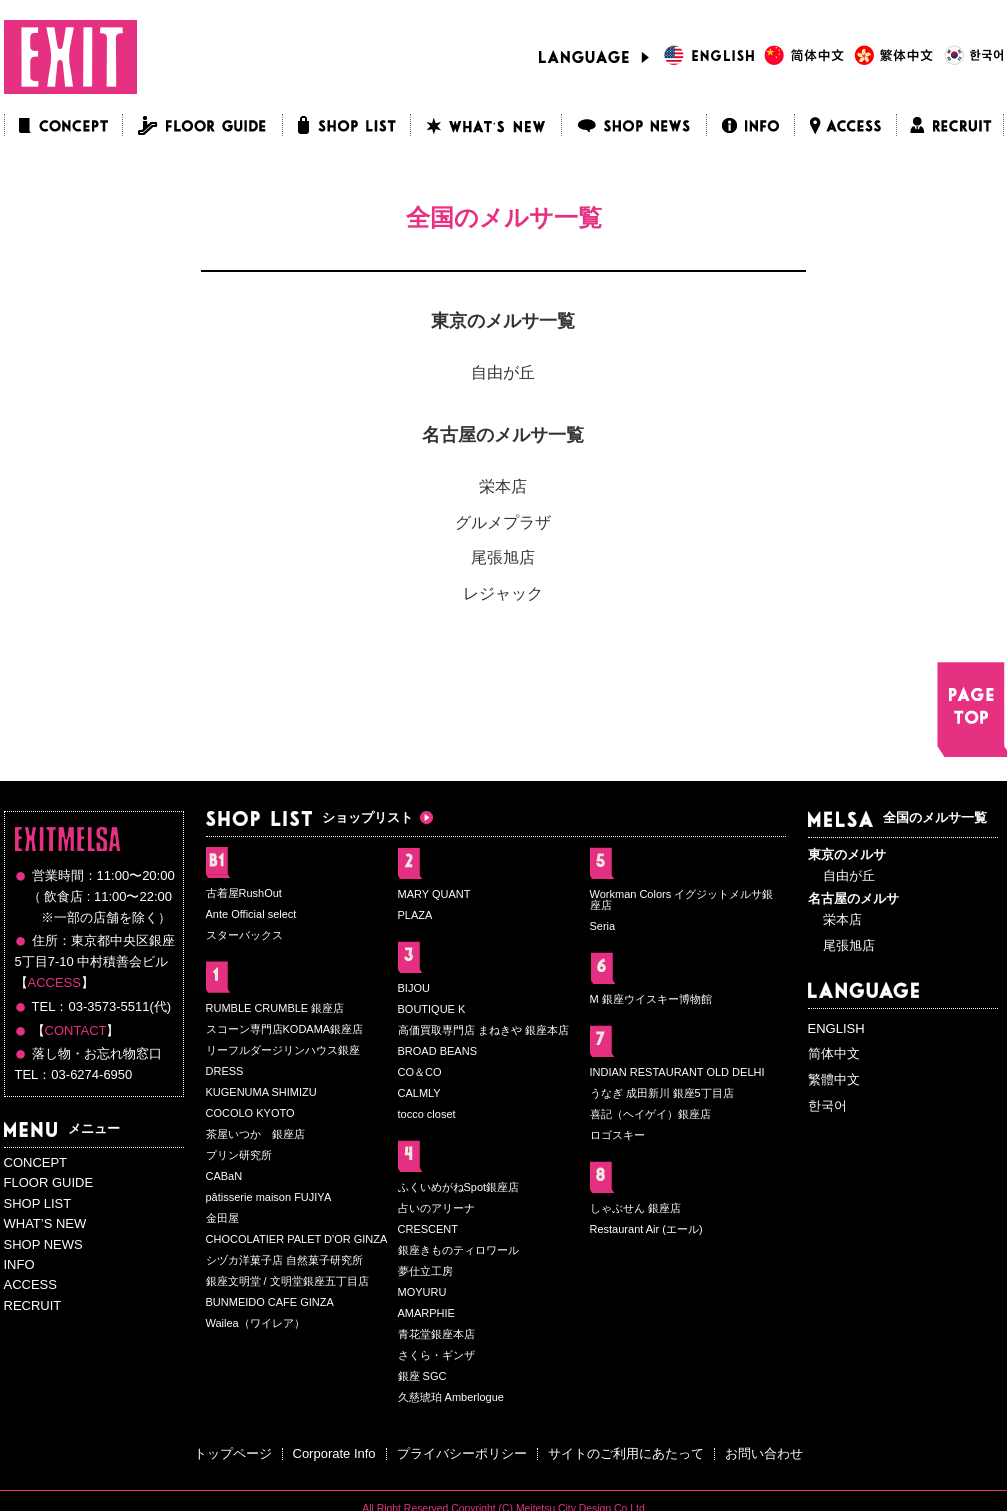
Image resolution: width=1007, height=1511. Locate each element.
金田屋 (222, 1218)
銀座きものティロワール (458, 1250)
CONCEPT (36, 1162)
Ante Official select (251, 914)
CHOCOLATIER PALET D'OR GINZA (297, 1239)
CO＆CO (420, 1072)
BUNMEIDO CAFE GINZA (270, 1302)
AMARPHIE (426, 1313)
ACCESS (54, 982)
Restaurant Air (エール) (646, 1229)
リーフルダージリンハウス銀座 (283, 1050)
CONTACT (76, 1030)
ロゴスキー (617, 1135)
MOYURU (422, 1292)
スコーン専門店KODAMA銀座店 (285, 1029)
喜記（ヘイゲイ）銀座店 (650, 1114)
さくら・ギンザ (436, 1355)
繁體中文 (834, 1079)
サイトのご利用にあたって (626, 1453)
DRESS (225, 1071)
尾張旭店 (503, 557)
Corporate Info (334, 1453)
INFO (19, 1264)
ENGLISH (836, 1028)
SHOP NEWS (43, 1244)
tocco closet (427, 1114)
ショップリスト (309, 817)
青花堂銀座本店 (436, 1334)
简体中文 (834, 1053)
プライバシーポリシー (462, 1453)
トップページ (233, 1453)
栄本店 (503, 486)
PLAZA (415, 915)
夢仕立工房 (425, 1271)
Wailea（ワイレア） (255, 1323)
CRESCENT (428, 1229)
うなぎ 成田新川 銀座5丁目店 (662, 1093)
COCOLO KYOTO (250, 1113)
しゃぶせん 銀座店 (635, 1208)
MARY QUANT (434, 894)
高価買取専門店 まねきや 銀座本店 (483, 1030)
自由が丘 (503, 372)
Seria (603, 926)
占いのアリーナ (436, 1208)
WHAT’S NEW (45, 1223)
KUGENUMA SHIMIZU (261, 1092)
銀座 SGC (422, 1376)
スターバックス (244, 935)
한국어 (827, 1105)
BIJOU (414, 988)
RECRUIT (33, 1305)
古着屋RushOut (244, 893)
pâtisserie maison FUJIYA (269, 1197)
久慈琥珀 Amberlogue (451, 1397)
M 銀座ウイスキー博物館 (651, 999)
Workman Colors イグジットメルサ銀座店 (682, 899)
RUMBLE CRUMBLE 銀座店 (275, 1008)
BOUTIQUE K (432, 1009)
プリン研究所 (239, 1155)
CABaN (224, 1176)
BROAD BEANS (437, 1051)
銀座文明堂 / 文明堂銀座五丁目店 (287, 1281)
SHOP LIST (38, 1203)
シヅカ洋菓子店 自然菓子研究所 (284, 1260)
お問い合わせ (764, 1453)
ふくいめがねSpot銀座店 (459, 1187)
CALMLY (419, 1093)
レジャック (503, 593)
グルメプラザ (503, 522)
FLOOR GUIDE (49, 1182)
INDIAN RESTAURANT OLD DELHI (677, 1072)
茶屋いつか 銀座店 (255, 1134)
